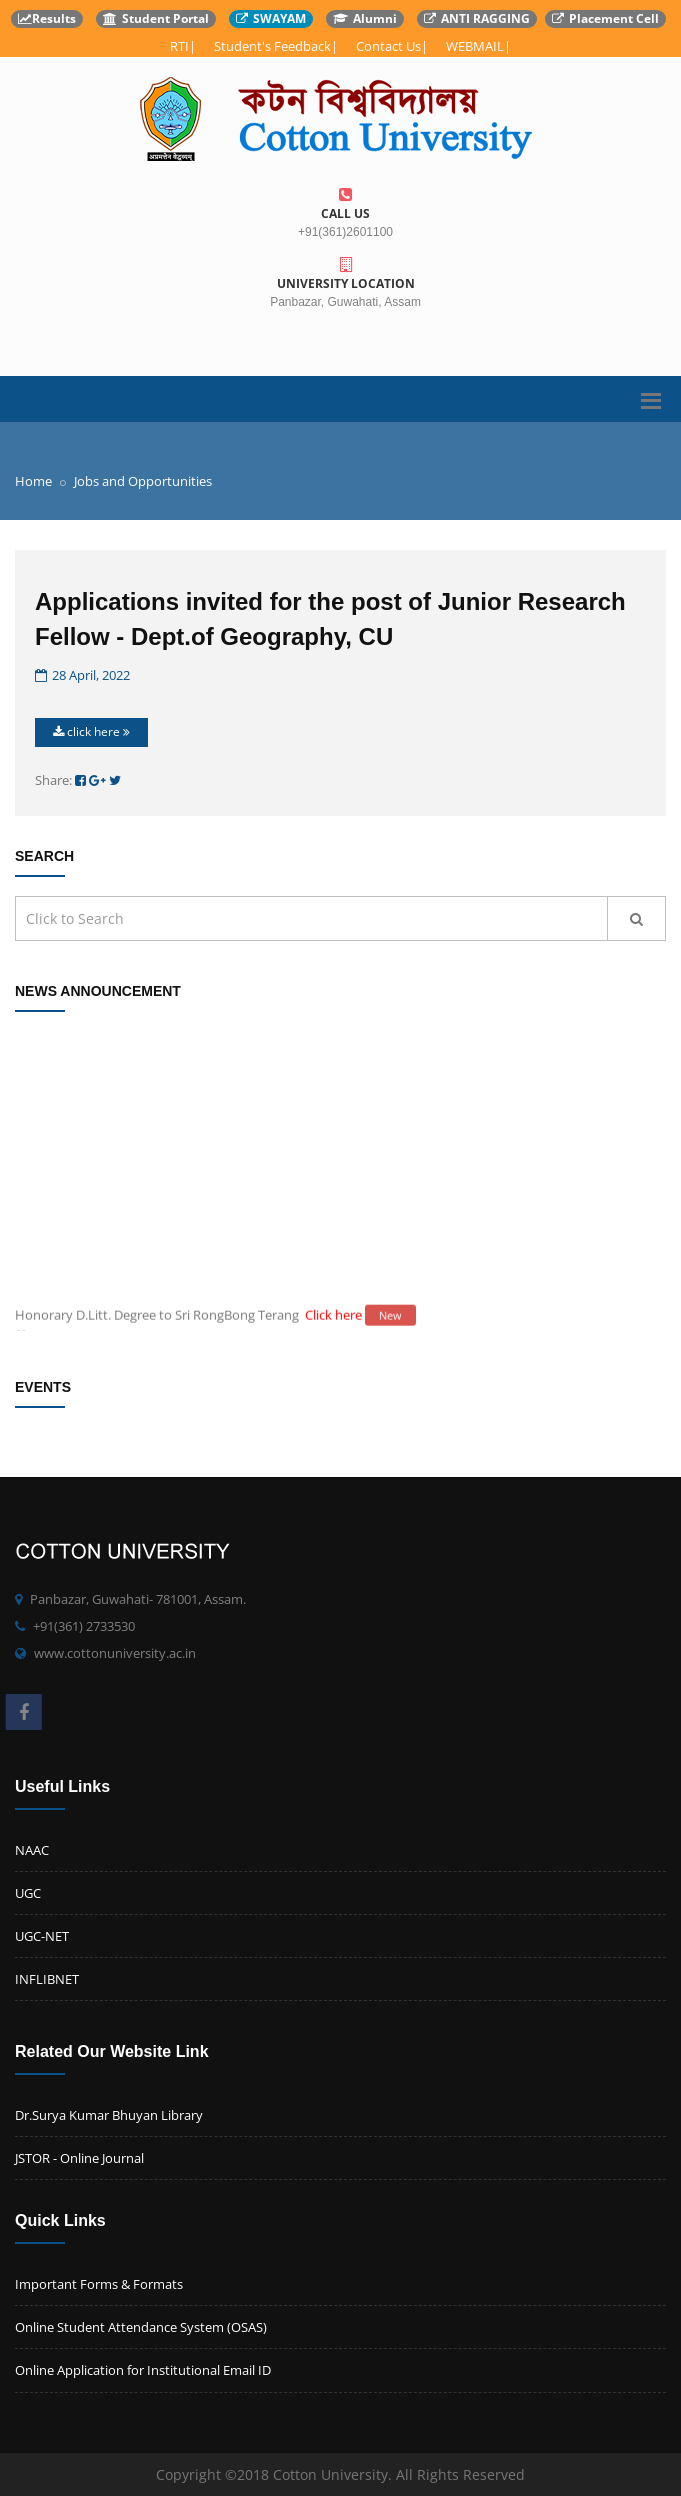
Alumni (365, 18)
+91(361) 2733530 (84, 1626)
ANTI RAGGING (477, 18)
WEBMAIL (475, 46)
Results (47, 18)
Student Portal (156, 18)
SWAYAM (271, 18)
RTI (179, 46)
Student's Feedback (272, 46)
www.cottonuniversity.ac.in (115, 1653)
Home (33, 481)
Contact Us (388, 46)
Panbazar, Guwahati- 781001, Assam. (138, 1599)
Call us (345, 204)
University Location (345, 274)
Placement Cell (605, 18)
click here (91, 731)
